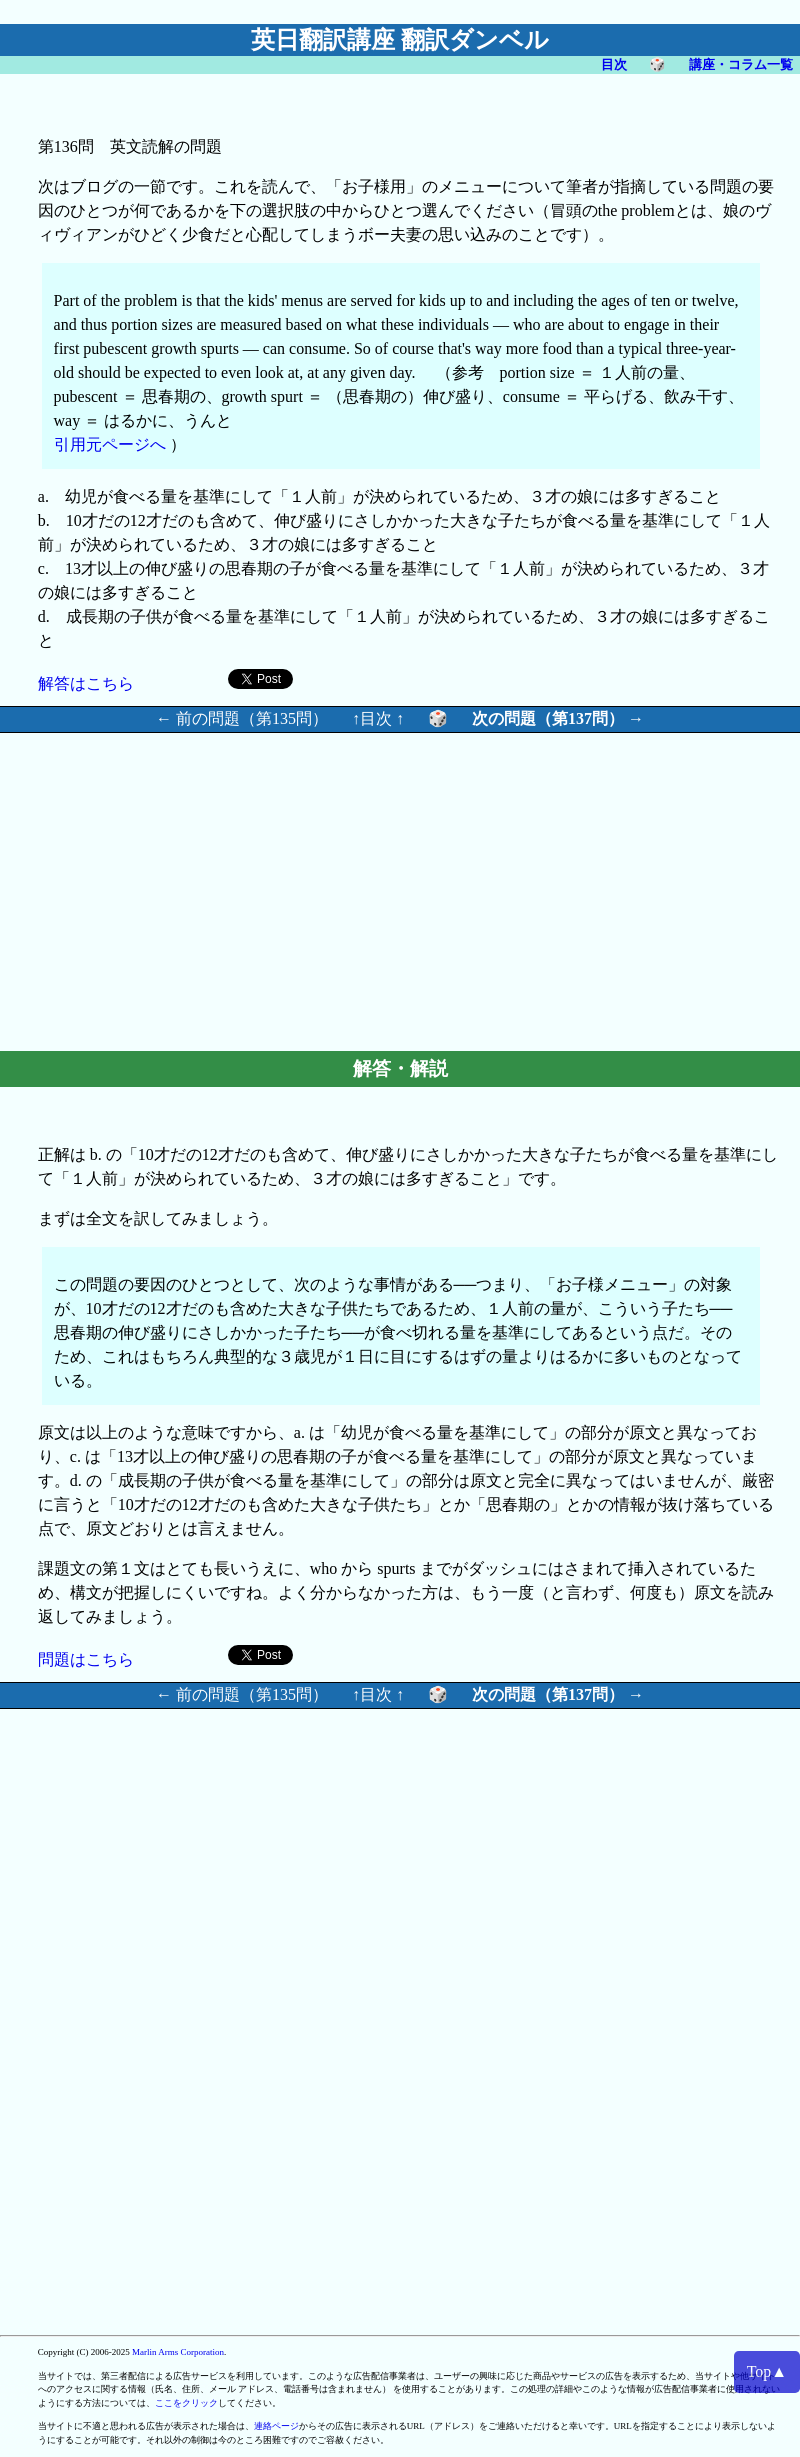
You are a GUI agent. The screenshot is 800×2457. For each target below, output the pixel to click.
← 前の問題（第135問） (242, 718)
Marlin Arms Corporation (178, 2352)
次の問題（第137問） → (558, 718)
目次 (614, 64)
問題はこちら (86, 1659)
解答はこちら (86, 683)
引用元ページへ (110, 444)
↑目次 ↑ (378, 718)
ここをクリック (186, 2403)
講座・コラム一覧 (741, 64)
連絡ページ (276, 2426)
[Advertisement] (269, 889)
